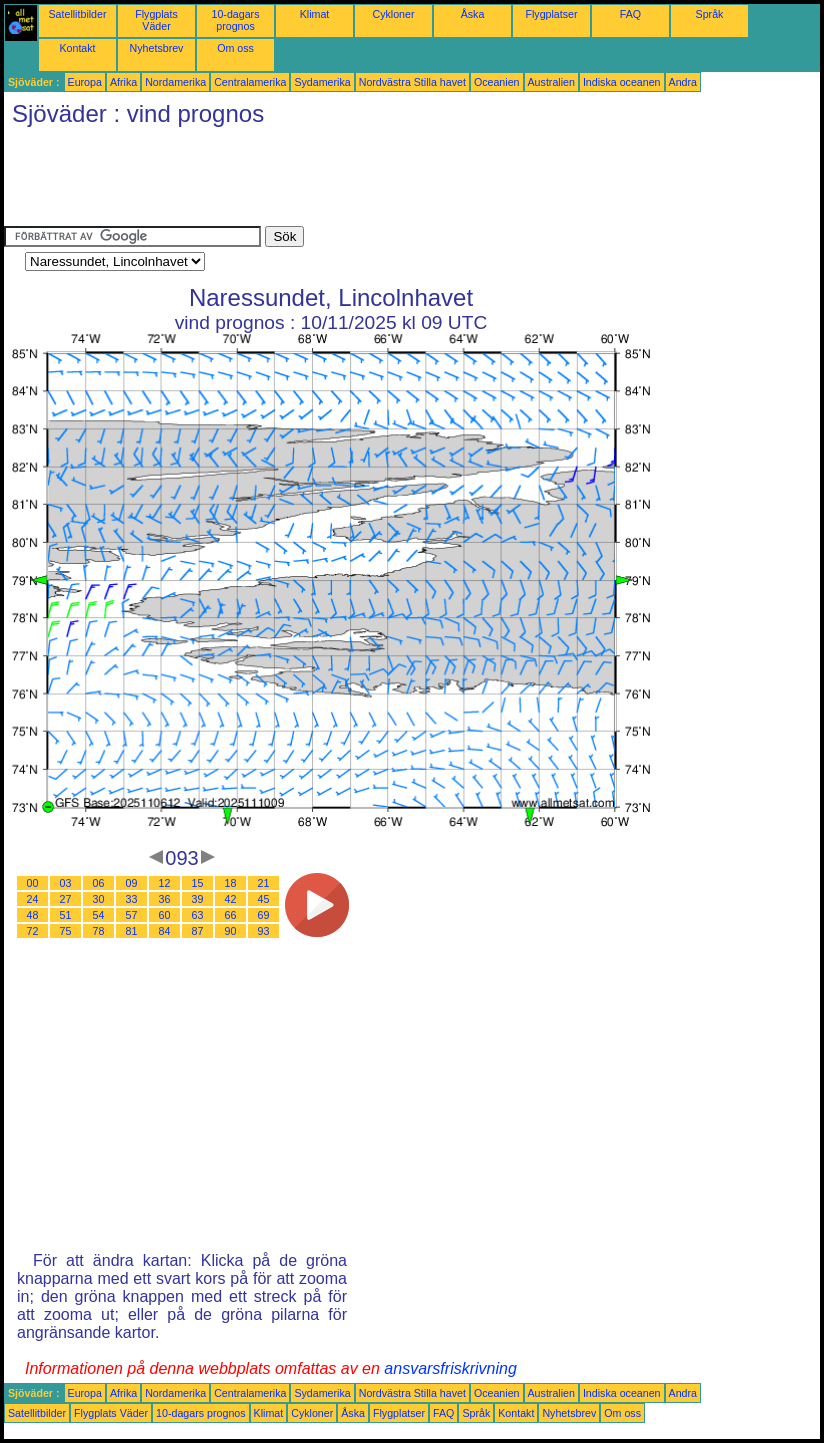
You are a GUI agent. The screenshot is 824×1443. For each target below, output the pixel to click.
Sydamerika (322, 82)
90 (231, 931)
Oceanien (497, 82)
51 (66, 915)
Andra (683, 82)
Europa (85, 82)
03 (66, 883)
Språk (710, 14)
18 (231, 883)
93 (264, 931)
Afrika (123, 82)
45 (264, 899)
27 (66, 899)
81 (132, 931)
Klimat (315, 14)
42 (231, 899)
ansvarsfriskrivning (450, 1368)
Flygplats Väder (156, 20)
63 (198, 915)
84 (165, 931)
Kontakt (77, 48)
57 (132, 915)
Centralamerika (250, 82)
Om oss (235, 48)
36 (165, 899)
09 (132, 883)
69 (264, 915)
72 (33, 931)
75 (66, 931)
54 (99, 915)
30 (99, 899)
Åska (473, 14)
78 (99, 931)
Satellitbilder (77, 14)
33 (132, 899)
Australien (551, 82)
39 (198, 899)
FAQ (630, 14)
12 (165, 883)
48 (33, 915)
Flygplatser (551, 14)
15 (198, 883)
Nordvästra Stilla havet (412, 82)
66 (231, 915)
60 (165, 915)
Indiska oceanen (622, 82)
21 (264, 883)
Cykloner (393, 14)
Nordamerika (175, 82)
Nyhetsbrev (157, 48)
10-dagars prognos (236, 20)
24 (33, 899)
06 (99, 883)
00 (33, 883)
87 (198, 931)
